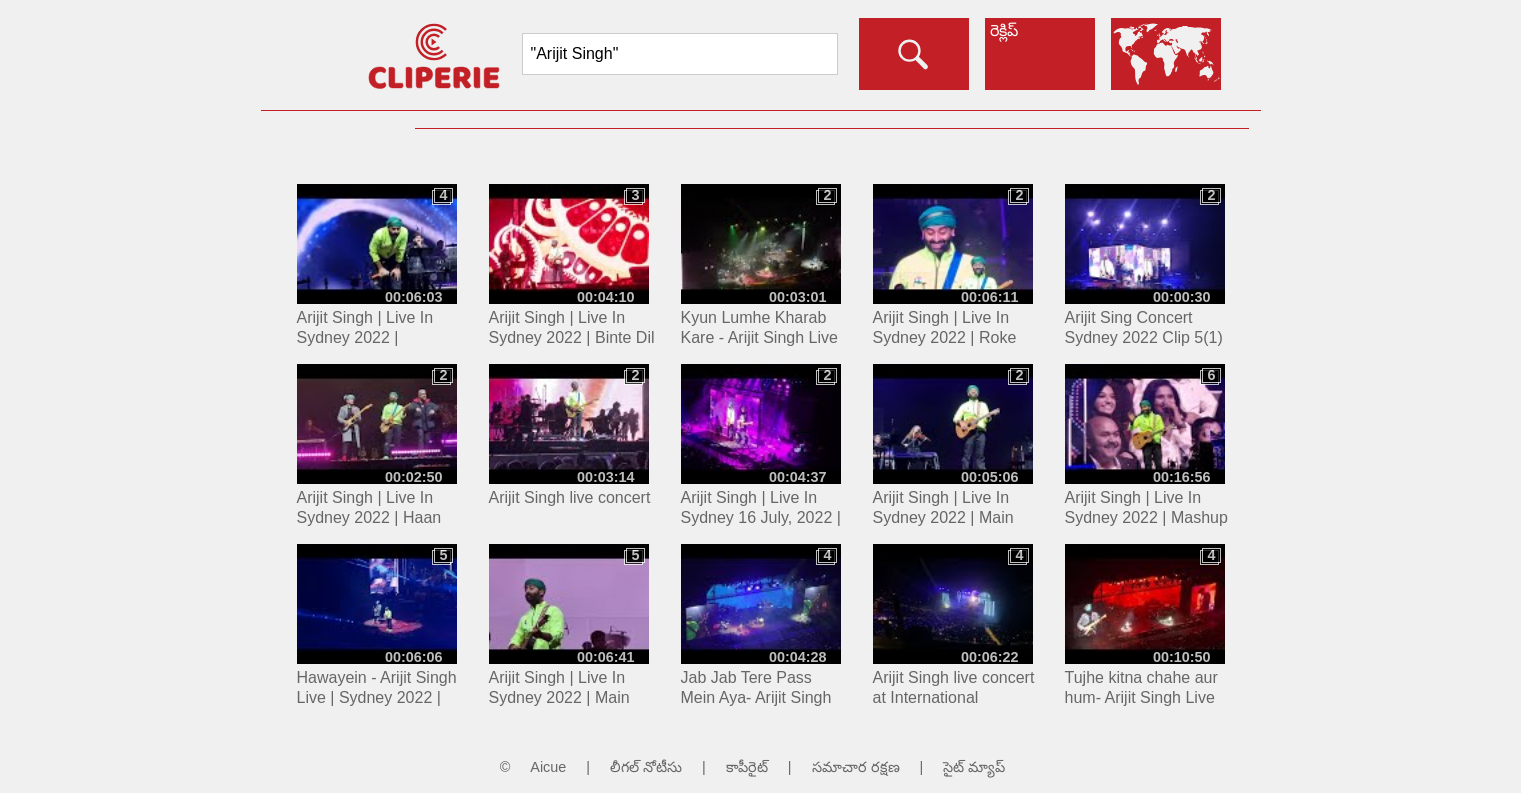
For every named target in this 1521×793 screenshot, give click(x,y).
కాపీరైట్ (747, 767)
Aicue (548, 767)
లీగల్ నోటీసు (646, 767)
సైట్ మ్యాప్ (974, 767)
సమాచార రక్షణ (856, 767)
